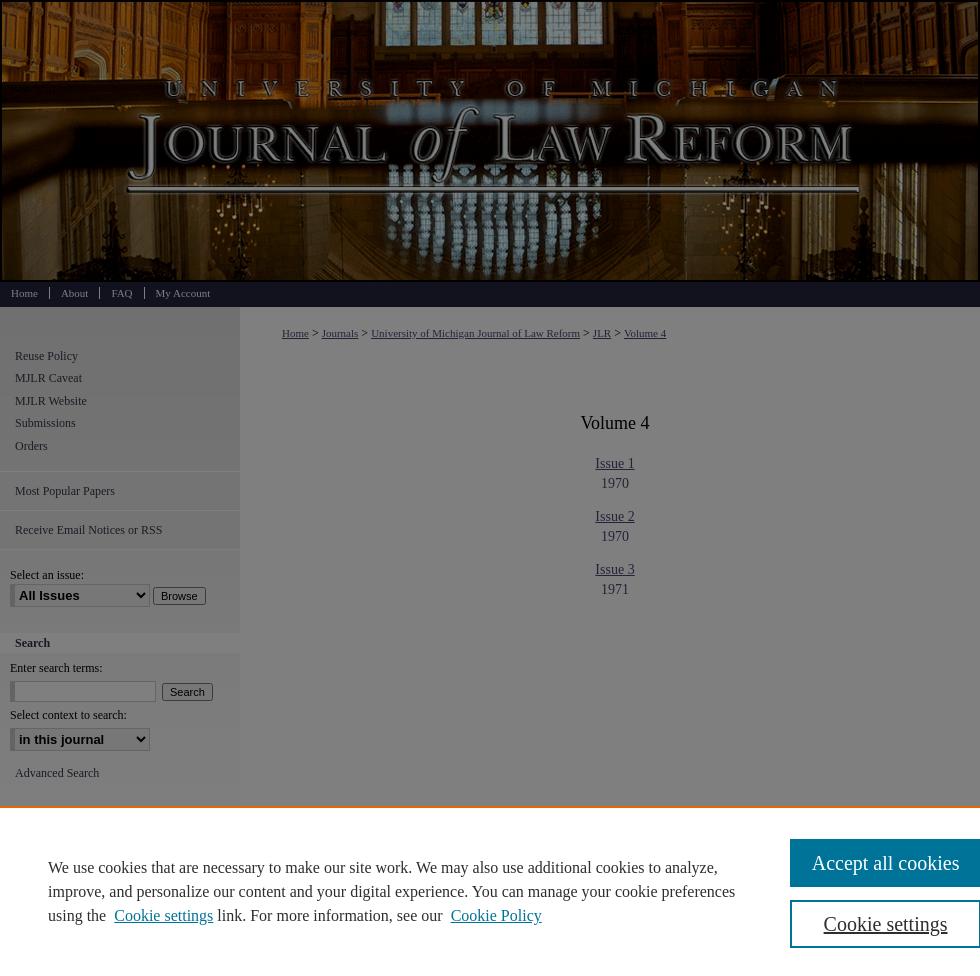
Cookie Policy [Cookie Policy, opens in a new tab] (496, 915)
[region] (490, 891)
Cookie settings (163, 915)
